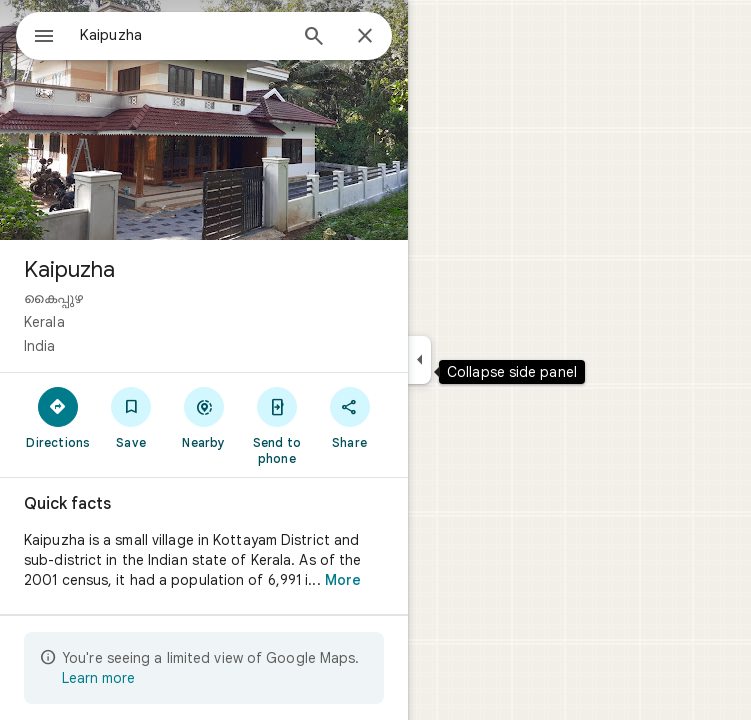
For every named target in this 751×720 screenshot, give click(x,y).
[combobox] (183, 35)
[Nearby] (204, 417)
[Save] (131, 417)
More (343, 580)
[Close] (365, 37)
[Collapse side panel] (419, 360)
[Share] (349, 417)
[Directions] (58, 417)
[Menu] (44, 38)
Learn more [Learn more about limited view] (98, 678)
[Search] (314, 38)
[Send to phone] (276, 425)
